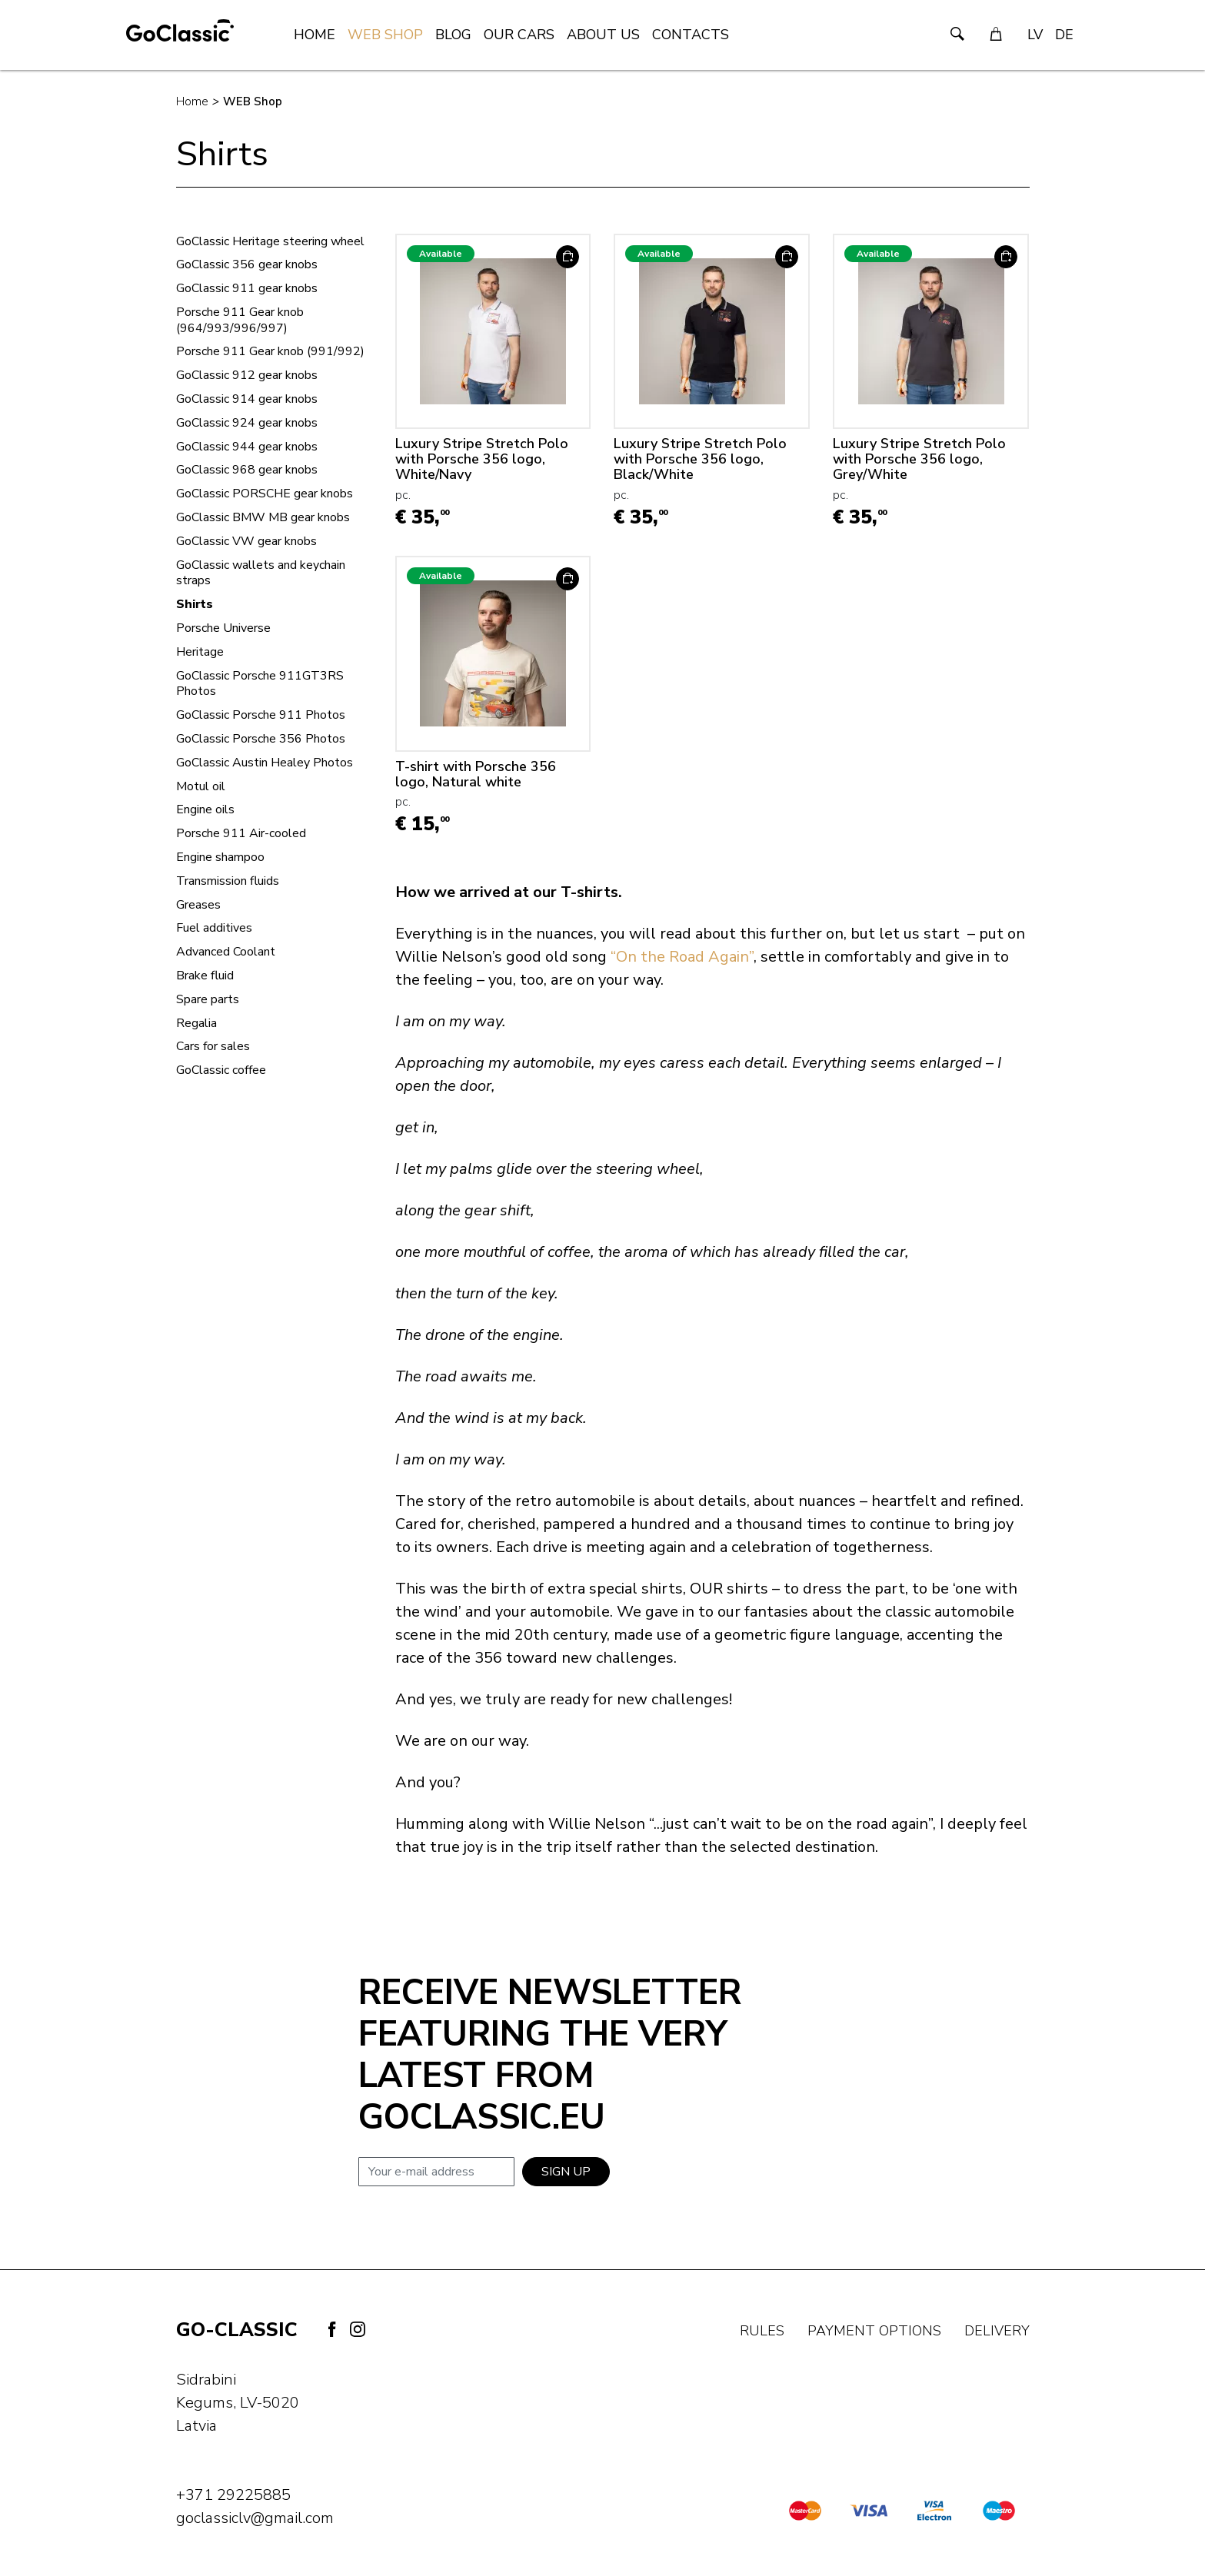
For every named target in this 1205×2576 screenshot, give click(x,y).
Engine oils (205, 810)
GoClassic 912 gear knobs (247, 375)
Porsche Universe (223, 628)
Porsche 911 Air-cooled (241, 834)
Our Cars (519, 34)
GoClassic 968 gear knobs (247, 470)
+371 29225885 (233, 2495)
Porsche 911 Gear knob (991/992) (270, 352)
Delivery (997, 2331)
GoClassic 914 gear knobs (247, 399)
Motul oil (200, 787)
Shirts (194, 605)
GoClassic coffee (221, 1070)
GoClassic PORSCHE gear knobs (264, 494)
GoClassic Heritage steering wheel (270, 242)
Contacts (690, 34)
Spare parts (207, 1000)
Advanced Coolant (225, 952)
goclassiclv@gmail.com (255, 2518)
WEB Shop (385, 34)
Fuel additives (214, 928)
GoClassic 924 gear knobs (247, 423)
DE (1064, 34)
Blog (453, 34)
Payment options (874, 2331)
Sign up (566, 2171)
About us (603, 34)
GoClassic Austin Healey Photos (264, 763)
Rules (762, 2331)
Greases (198, 905)
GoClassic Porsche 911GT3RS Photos (260, 684)
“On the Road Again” (682, 956)
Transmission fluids (227, 881)
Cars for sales (213, 1047)
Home (314, 34)
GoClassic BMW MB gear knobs (263, 518)
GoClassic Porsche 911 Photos (260, 715)
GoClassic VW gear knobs (246, 541)
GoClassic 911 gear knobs (247, 289)
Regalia (196, 1023)
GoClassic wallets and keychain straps (260, 573)
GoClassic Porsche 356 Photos (260, 739)
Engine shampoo (220, 857)
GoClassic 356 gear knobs (247, 265)
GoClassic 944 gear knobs (247, 447)
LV (1035, 34)
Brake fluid (205, 976)
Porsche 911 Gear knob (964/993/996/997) (240, 320)
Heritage (200, 652)
